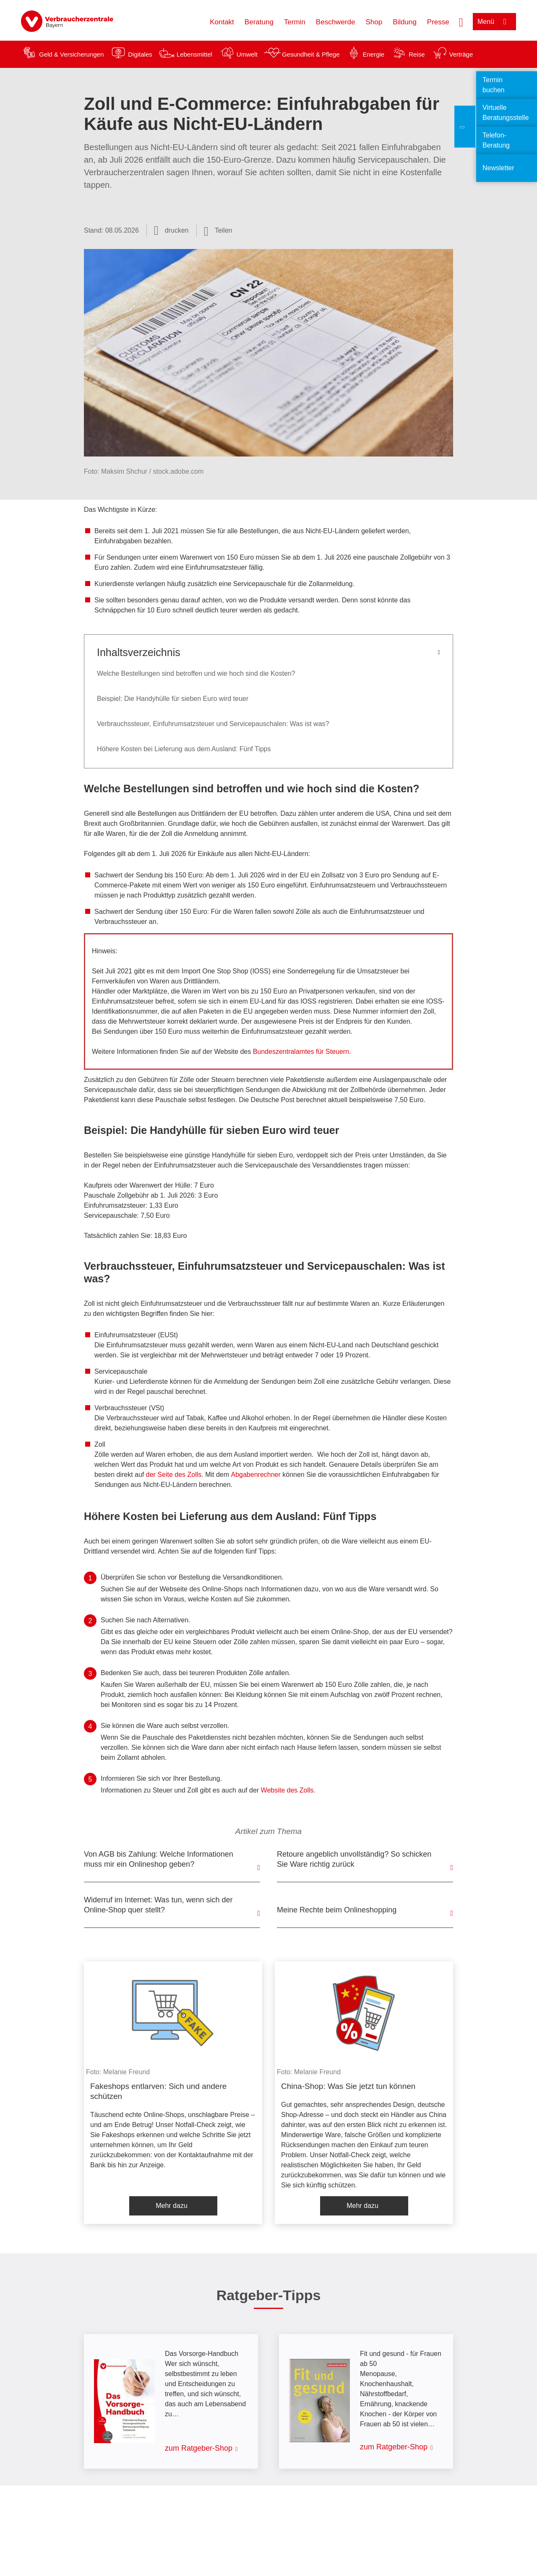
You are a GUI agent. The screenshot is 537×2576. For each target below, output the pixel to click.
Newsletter (498, 167)
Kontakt (222, 22)
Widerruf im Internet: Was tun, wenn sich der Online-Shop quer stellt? (158, 1905)
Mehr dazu (172, 2205)
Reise (417, 54)
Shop (373, 22)
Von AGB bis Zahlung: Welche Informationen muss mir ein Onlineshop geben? (158, 1859)
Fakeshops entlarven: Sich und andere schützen (158, 2091)
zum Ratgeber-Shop (198, 2448)
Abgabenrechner (256, 1474)
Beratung (259, 22)
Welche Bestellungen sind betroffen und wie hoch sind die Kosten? (196, 673)
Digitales (140, 54)
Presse (438, 22)
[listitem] (173, 2092)
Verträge (461, 54)
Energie (373, 54)
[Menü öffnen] (494, 21)
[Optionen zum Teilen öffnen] (218, 230)
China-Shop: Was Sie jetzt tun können (348, 2086)
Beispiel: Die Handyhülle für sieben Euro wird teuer (172, 698)
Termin (294, 22)
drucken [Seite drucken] (177, 230)
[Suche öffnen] (461, 21)
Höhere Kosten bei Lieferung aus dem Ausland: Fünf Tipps (184, 748)
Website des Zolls (287, 1790)
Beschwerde (335, 22)
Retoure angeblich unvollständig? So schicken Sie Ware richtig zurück (354, 1859)
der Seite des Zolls (174, 1474)
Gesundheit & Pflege (311, 54)
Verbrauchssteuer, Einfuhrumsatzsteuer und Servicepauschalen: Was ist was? (213, 723)
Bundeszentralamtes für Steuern (301, 1051)
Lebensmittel (194, 54)
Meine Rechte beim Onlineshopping (336, 1910)
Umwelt (247, 54)
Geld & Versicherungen (71, 54)
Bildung (405, 22)
